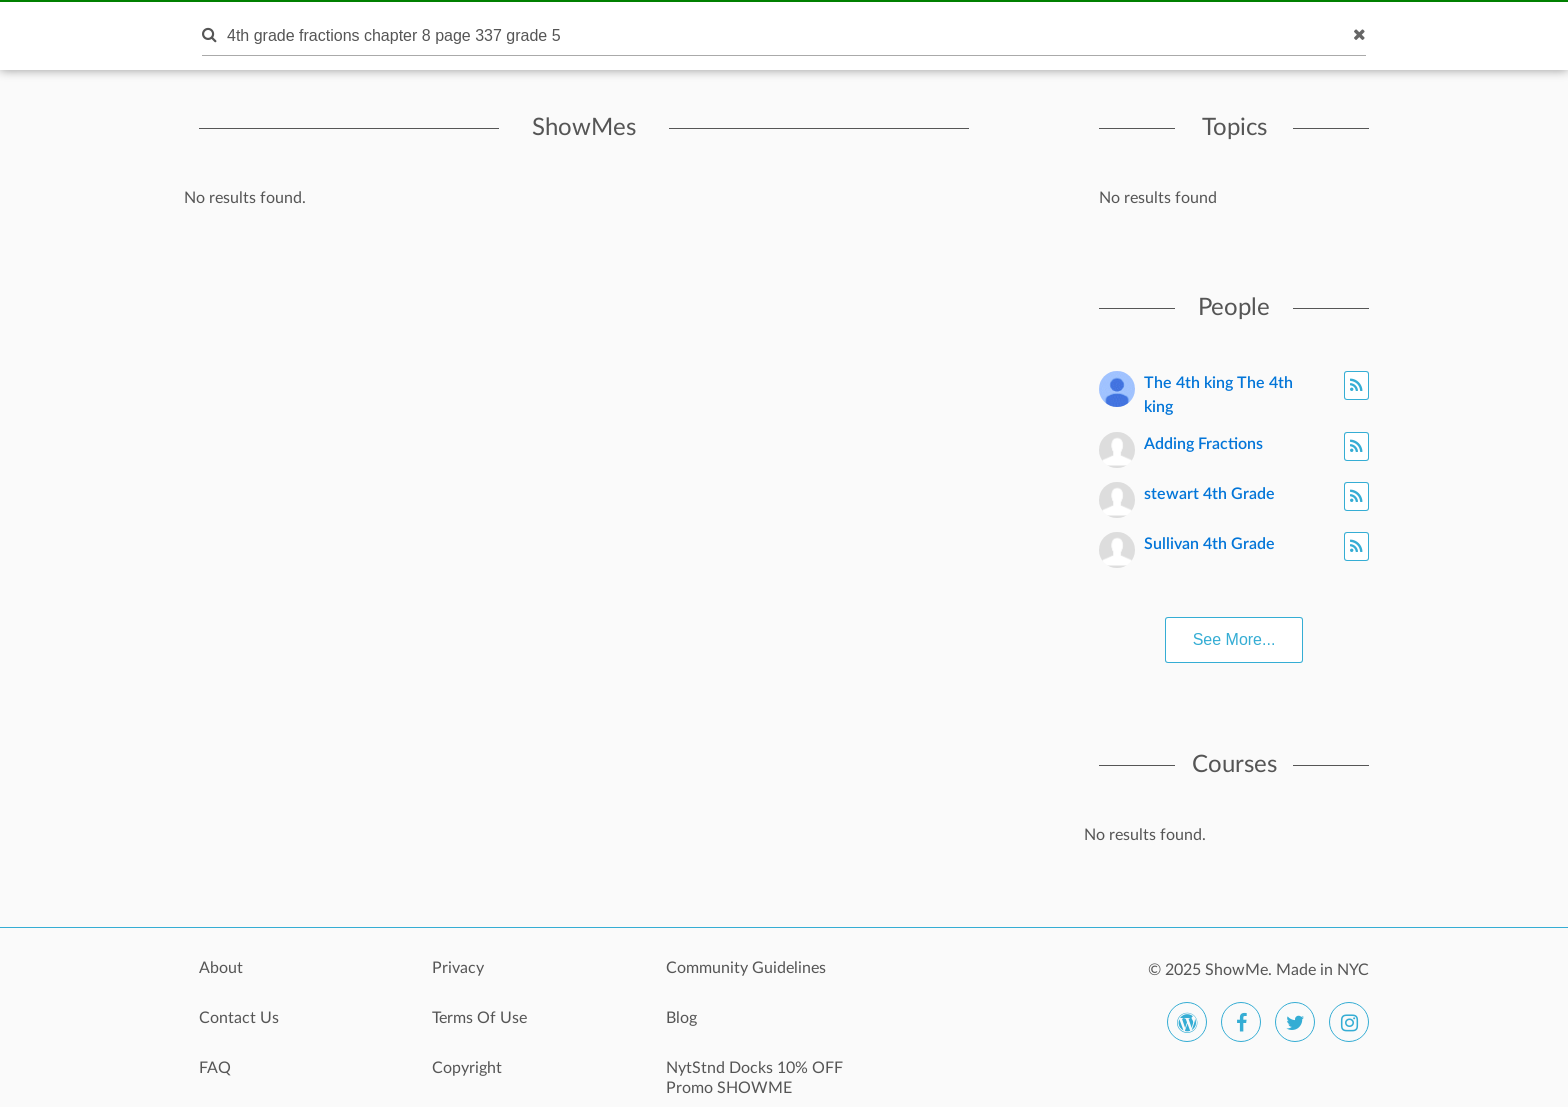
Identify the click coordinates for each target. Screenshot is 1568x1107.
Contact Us (239, 1018)
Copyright (467, 1068)
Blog (681, 1018)
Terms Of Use (479, 1018)
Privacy (458, 968)
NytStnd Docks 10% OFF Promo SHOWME (754, 1078)
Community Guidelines (746, 968)
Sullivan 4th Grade (1209, 544)
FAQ (215, 1068)
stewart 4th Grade (1209, 494)
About (221, 968)
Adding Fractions (1203, 444)
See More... (1234, 639)
